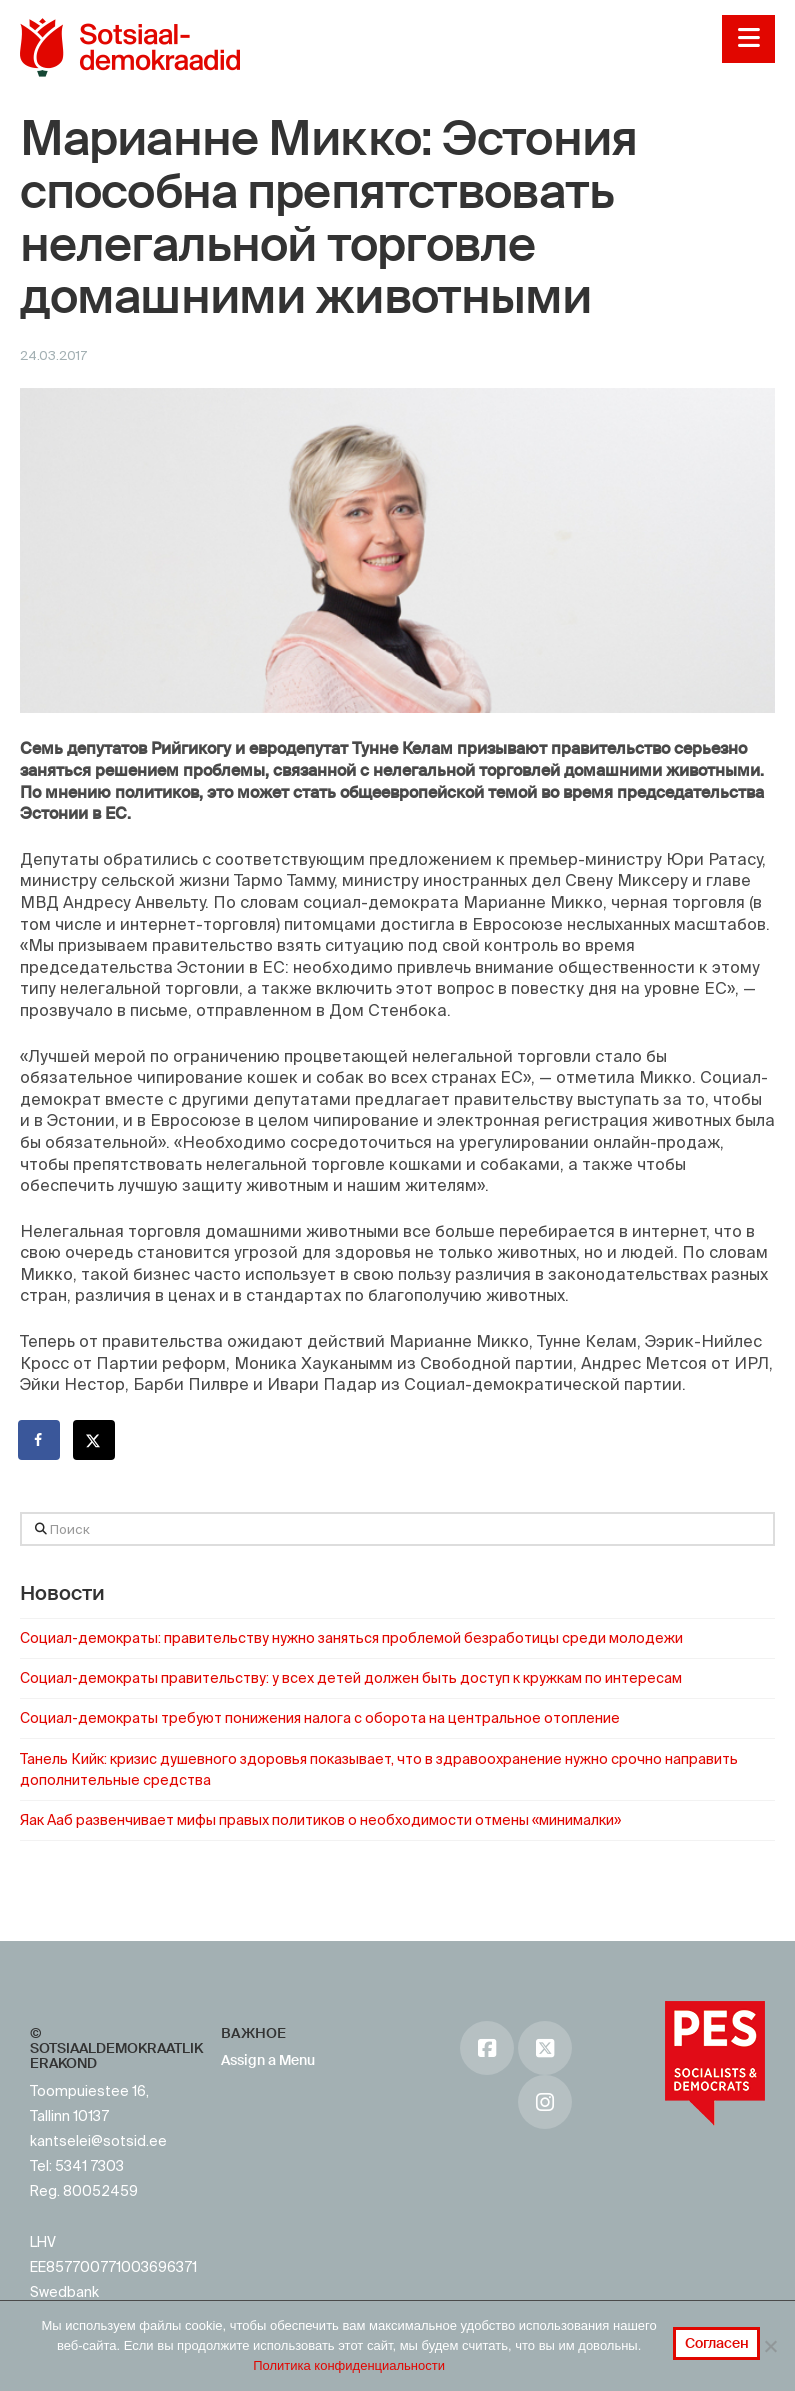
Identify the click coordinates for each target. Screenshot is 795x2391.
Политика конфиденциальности (349, 2365)
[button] (748, 39)
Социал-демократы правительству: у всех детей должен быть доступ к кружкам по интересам (351, 1678)
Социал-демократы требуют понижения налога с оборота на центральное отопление (320, 1718)
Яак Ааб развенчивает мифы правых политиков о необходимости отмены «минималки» (320, 1820)
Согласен (717, 2343)
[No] (770, 2346)
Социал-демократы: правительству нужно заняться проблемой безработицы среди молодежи (351, 1638)
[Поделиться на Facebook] (40, 1440)
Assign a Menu (268, 2060)
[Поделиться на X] (95, 1440)
